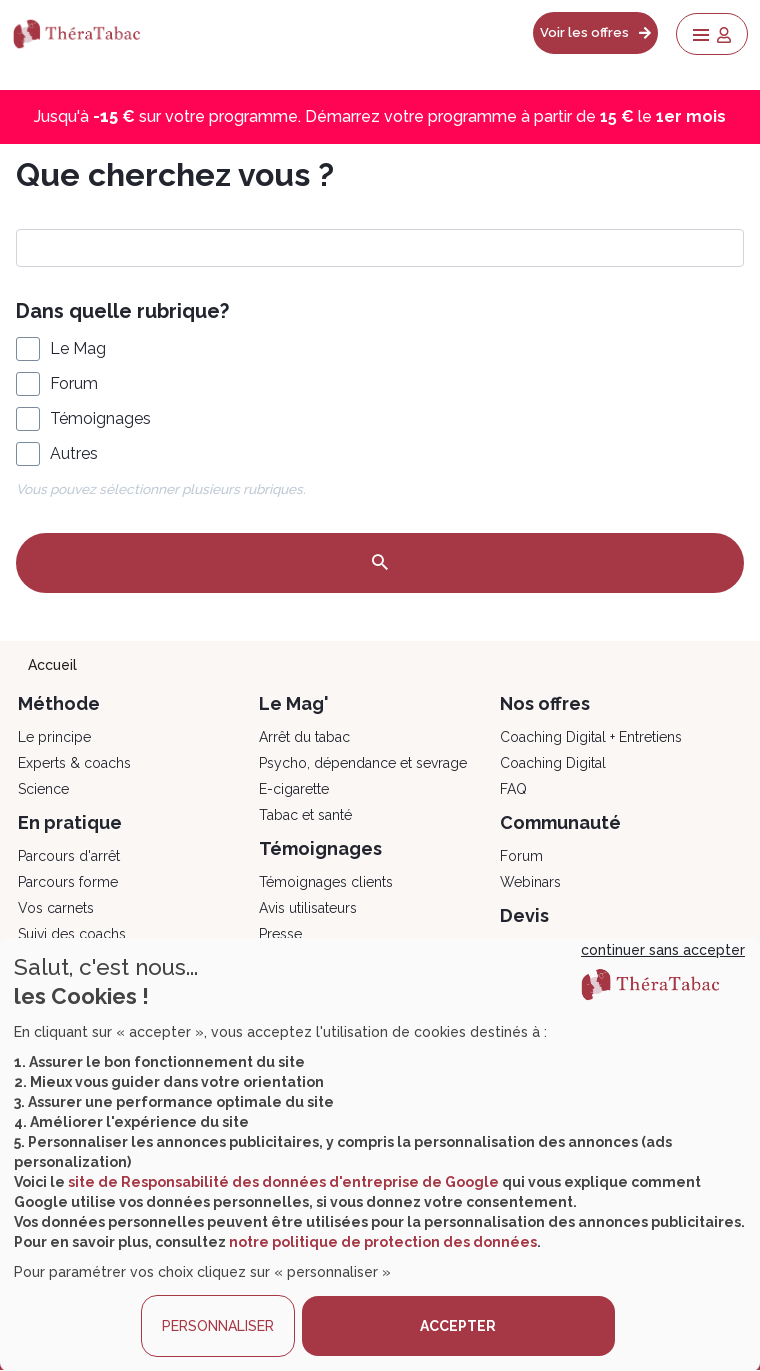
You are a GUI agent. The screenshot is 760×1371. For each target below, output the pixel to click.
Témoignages (100, 418)
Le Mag (78, 348)
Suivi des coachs (72, 934)
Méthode (59, 703)
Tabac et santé (305, 815)
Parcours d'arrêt (69, 856)
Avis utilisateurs (308, 908)
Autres (74, 453)
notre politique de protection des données (383, 1242)
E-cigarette (294, 789)
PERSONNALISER (218, 1326)
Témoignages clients (326, 882)
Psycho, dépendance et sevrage (363, 763)
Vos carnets (56, 908)
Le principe (54, 737)
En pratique (70, 822)
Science (43, 789)
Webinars (530, 882)
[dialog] (380, 1154)
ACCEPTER (458, 1326)
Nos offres (545, 703)
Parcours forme (68, 882)
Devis (524, 915)
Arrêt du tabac (304, 737)
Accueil (52, 665)
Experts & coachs (74, 763)
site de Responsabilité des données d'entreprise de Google (283, 1182)
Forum (74, 383)
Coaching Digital (553, 763)
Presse (280, 934)
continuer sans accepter (663, 950)
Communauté (560, 822)
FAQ (513, 789)
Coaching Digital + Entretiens (591, 737)
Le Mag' (294, 703)
